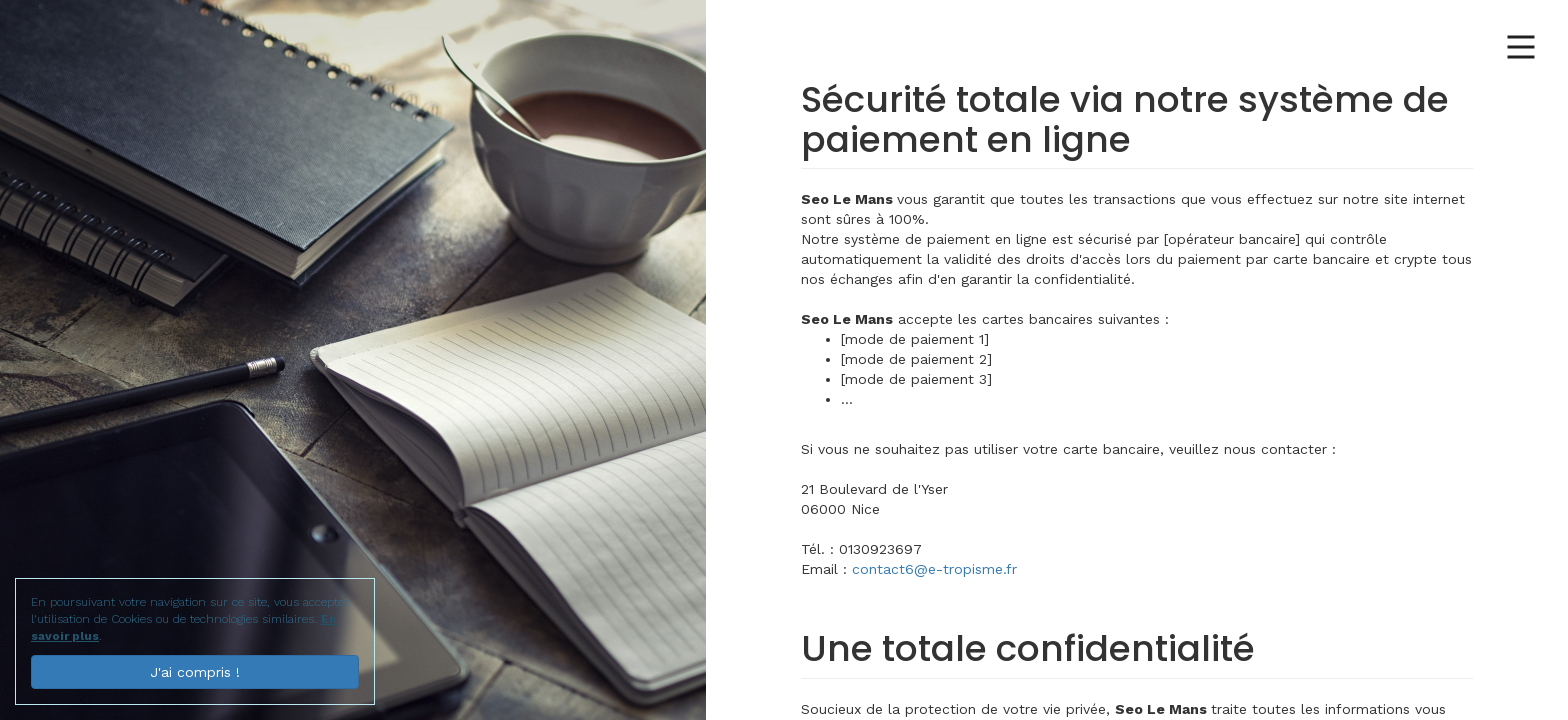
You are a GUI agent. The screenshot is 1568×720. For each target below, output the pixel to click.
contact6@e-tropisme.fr (934, 569)
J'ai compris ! (195, 672)
